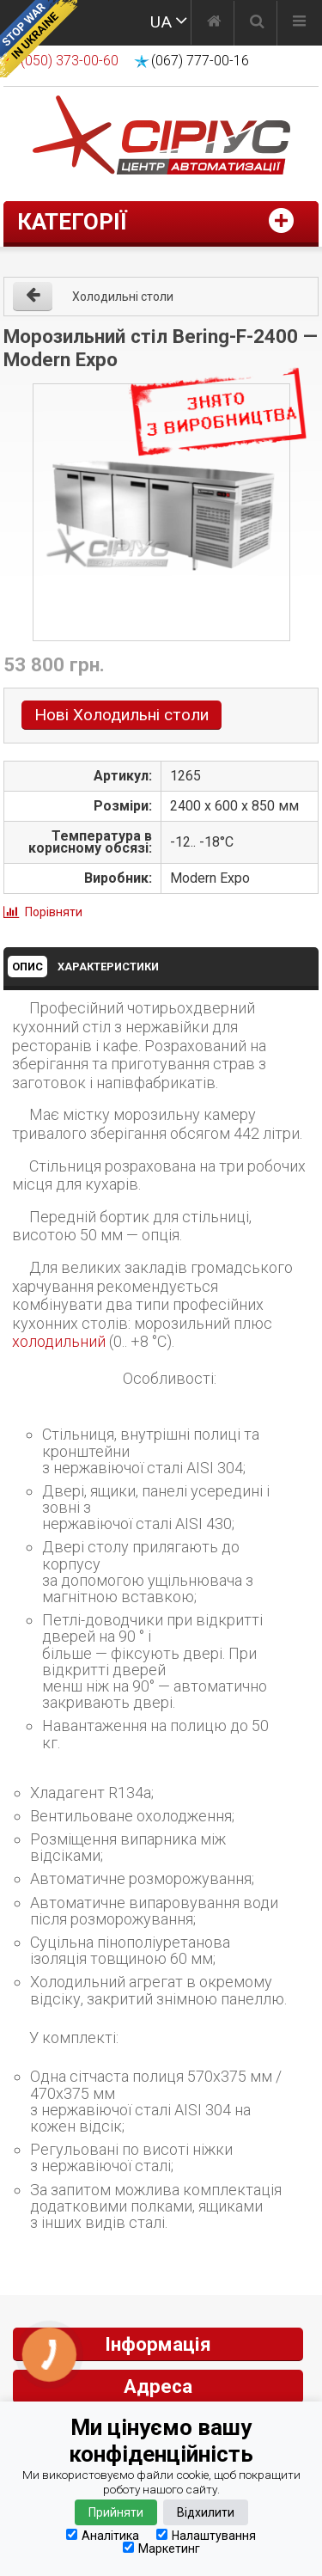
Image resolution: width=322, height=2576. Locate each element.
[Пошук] (257, 23)
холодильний (59, 1341)
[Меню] (299, 23)
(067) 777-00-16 (200, 60)
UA (161, 22)
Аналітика (102, 2535)
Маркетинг (161, 2548)
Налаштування (206, 2535)
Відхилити (205, 2512)
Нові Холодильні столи (121, 715)
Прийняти (115, 2512)
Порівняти (53, 912)
